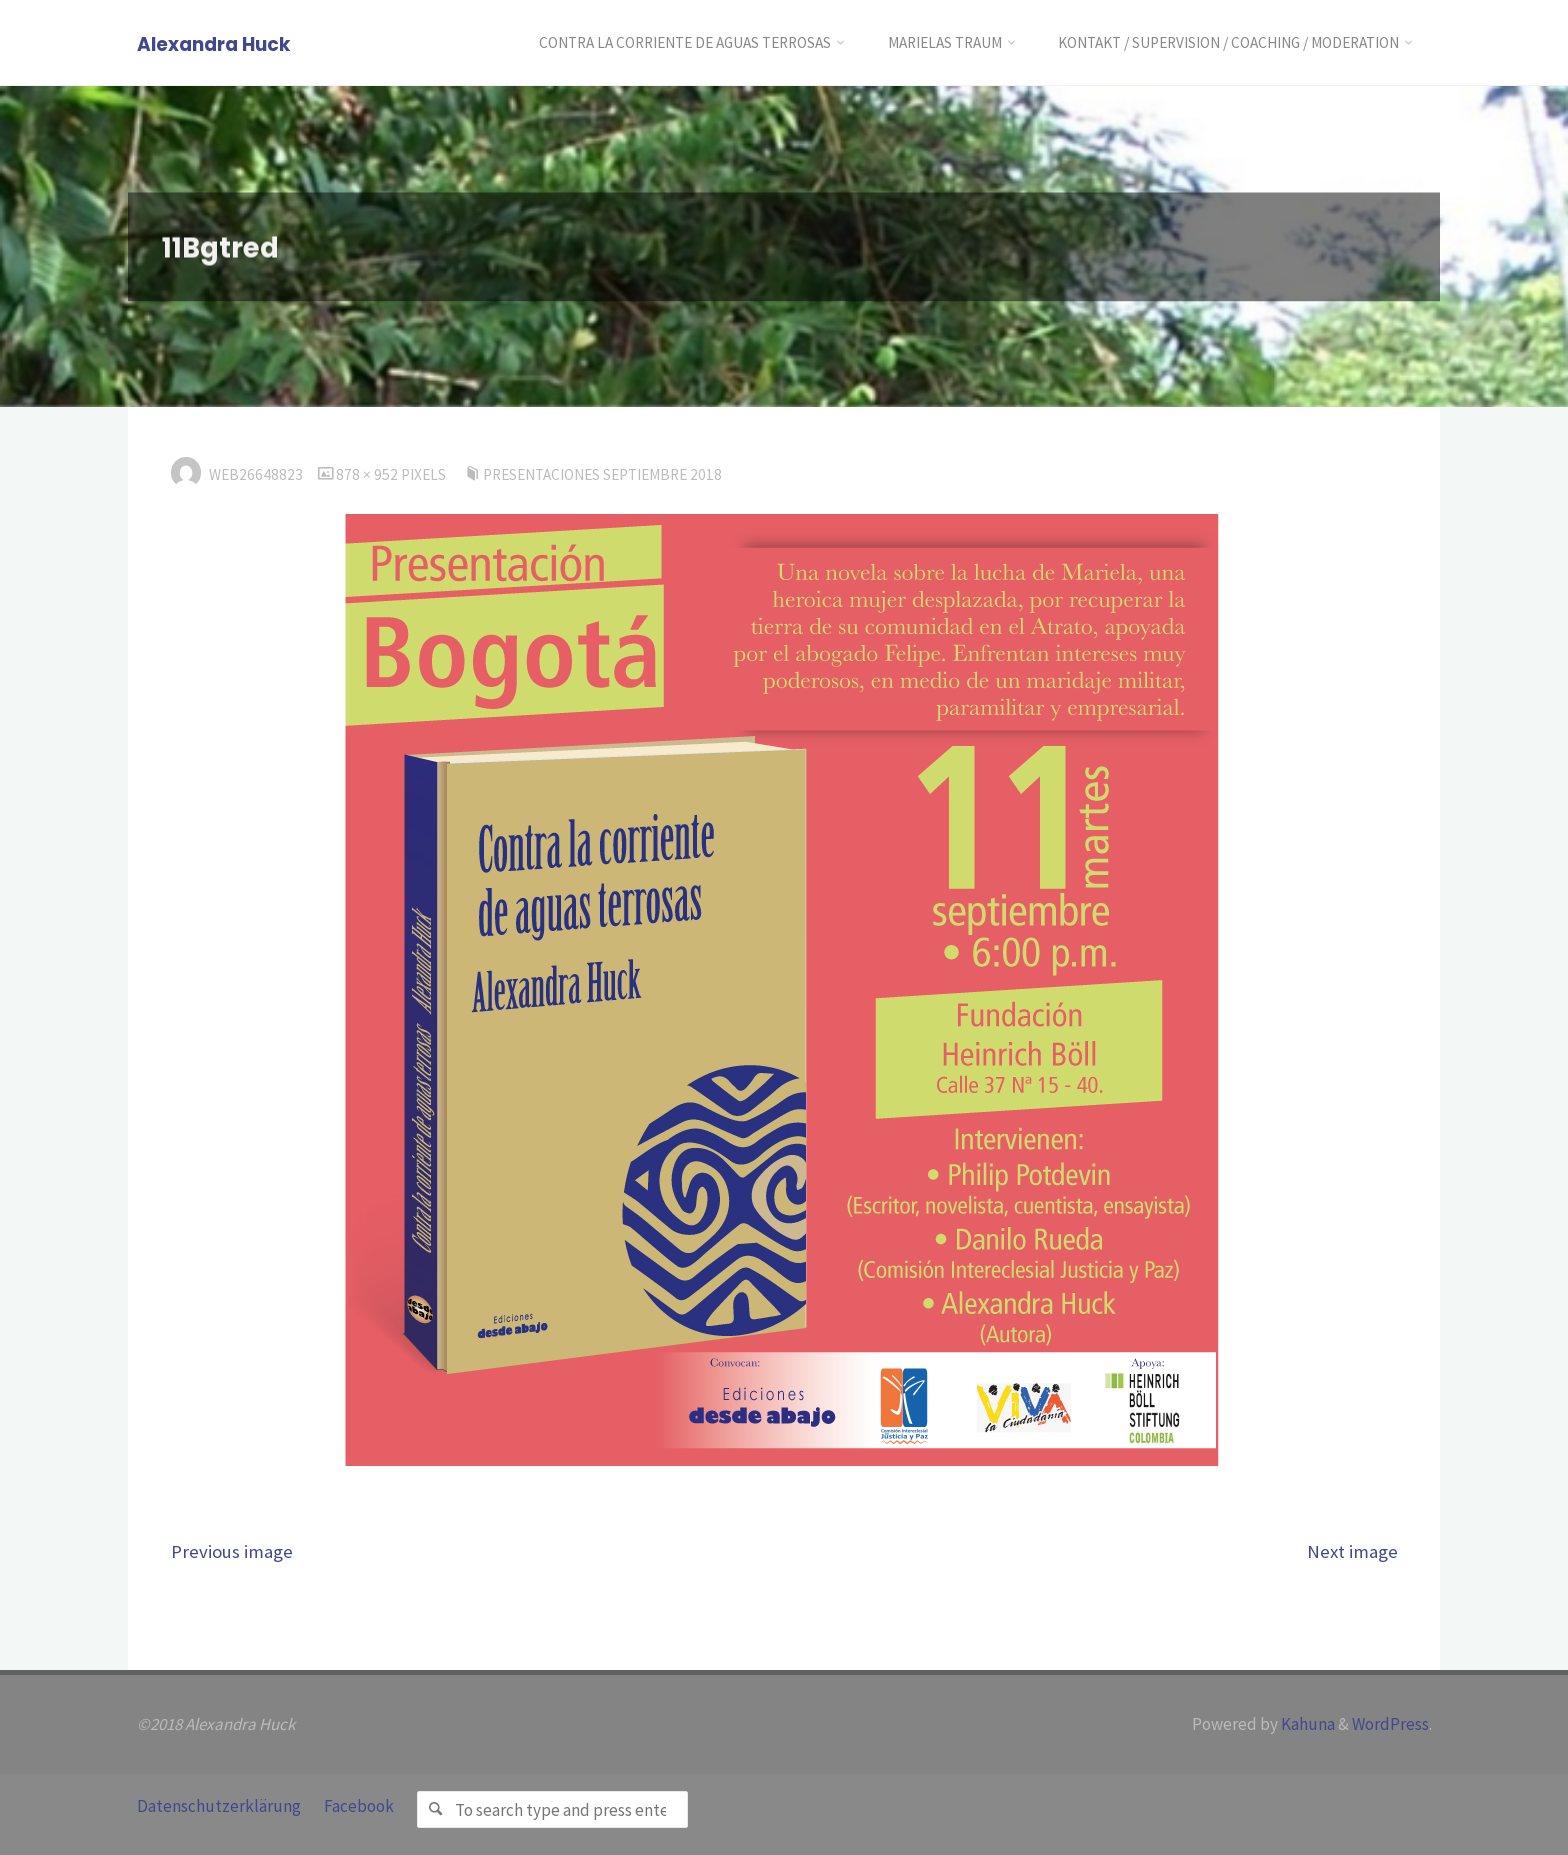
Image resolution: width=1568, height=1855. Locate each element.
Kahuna (1306, 1724)
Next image (1352, 1551)
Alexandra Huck (213, 44)
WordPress (1390, 1724)
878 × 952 (368, 474)
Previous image (232, 1551)
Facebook (359, 1806)
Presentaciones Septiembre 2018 (602, 474)
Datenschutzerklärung (219, 1806)
